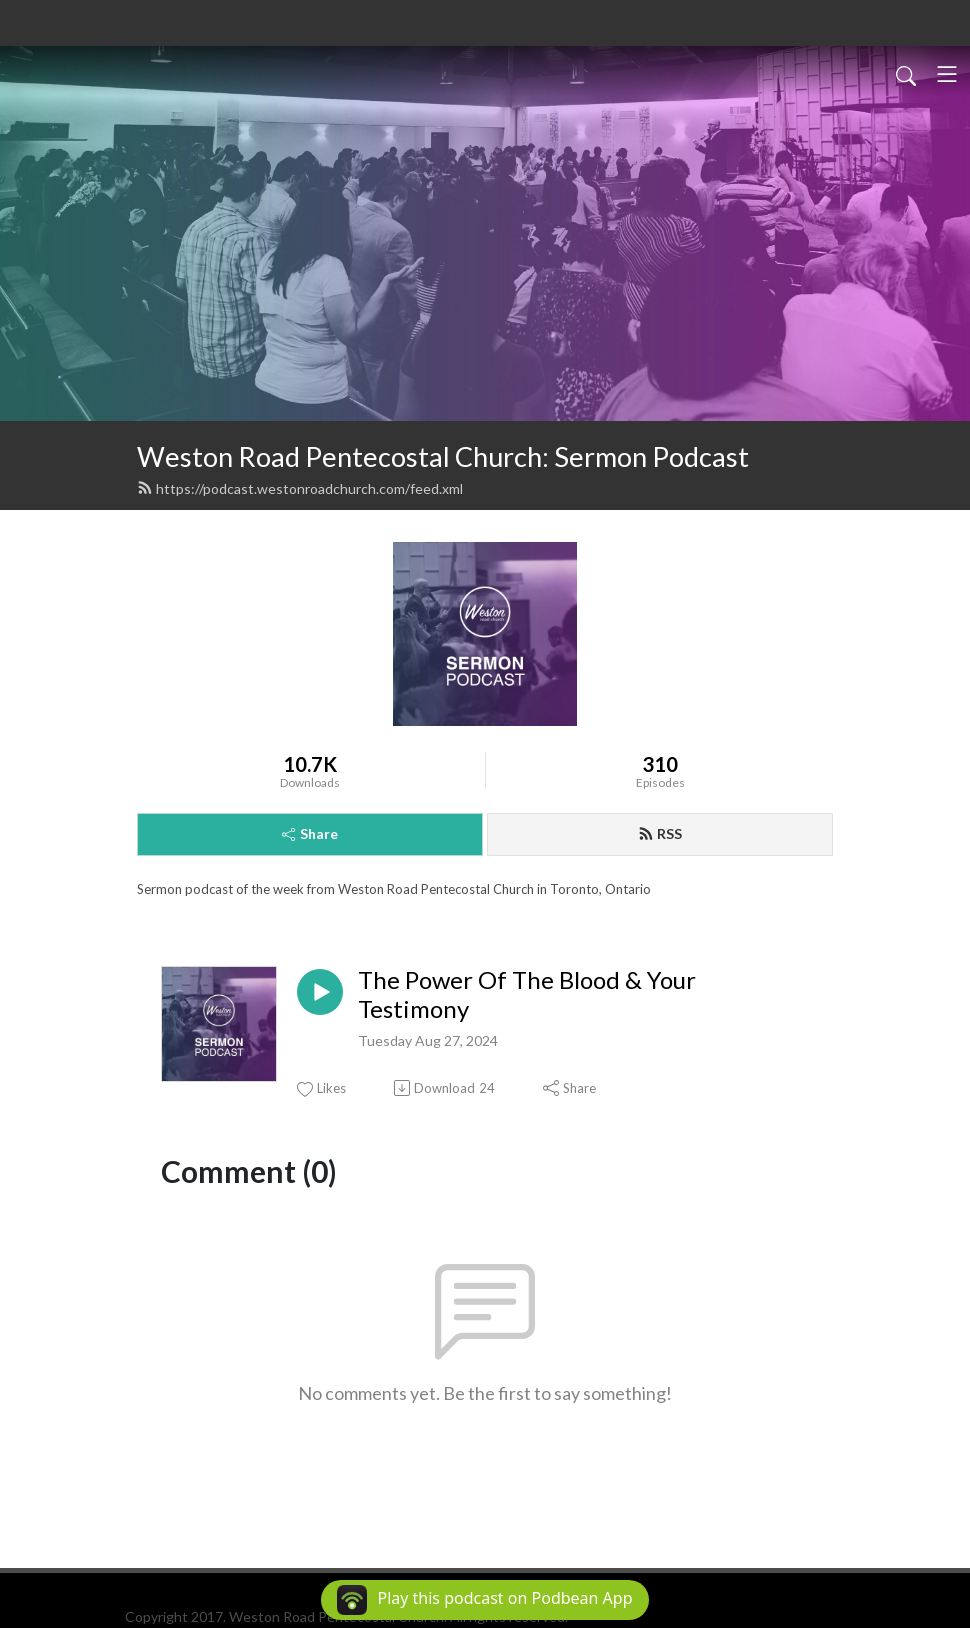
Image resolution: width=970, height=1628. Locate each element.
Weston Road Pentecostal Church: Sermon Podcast (443, 456)
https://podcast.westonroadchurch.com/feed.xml (300, 488)
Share (310, 833)
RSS (660, 833)
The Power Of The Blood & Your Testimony (527, 994)
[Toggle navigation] (947, 74)
